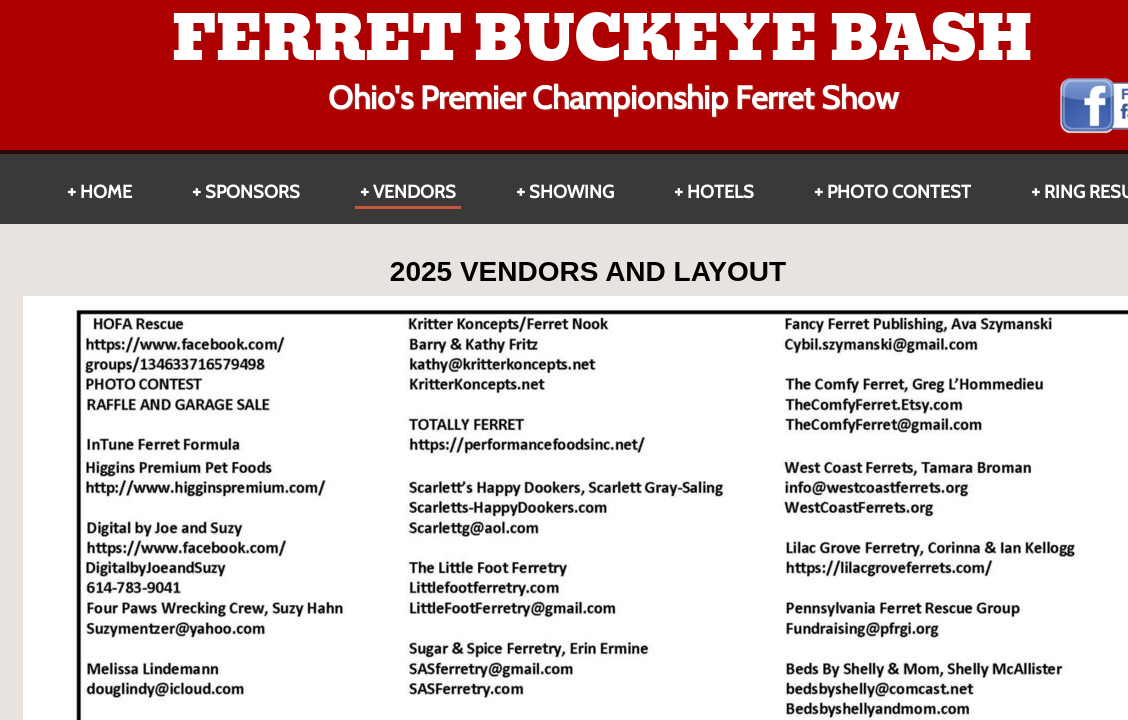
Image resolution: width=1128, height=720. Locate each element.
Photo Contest (899, 192)
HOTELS (720, 192)
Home (106, 192)
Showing (571, 192)
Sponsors (252, 192)
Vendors (414, 192)
